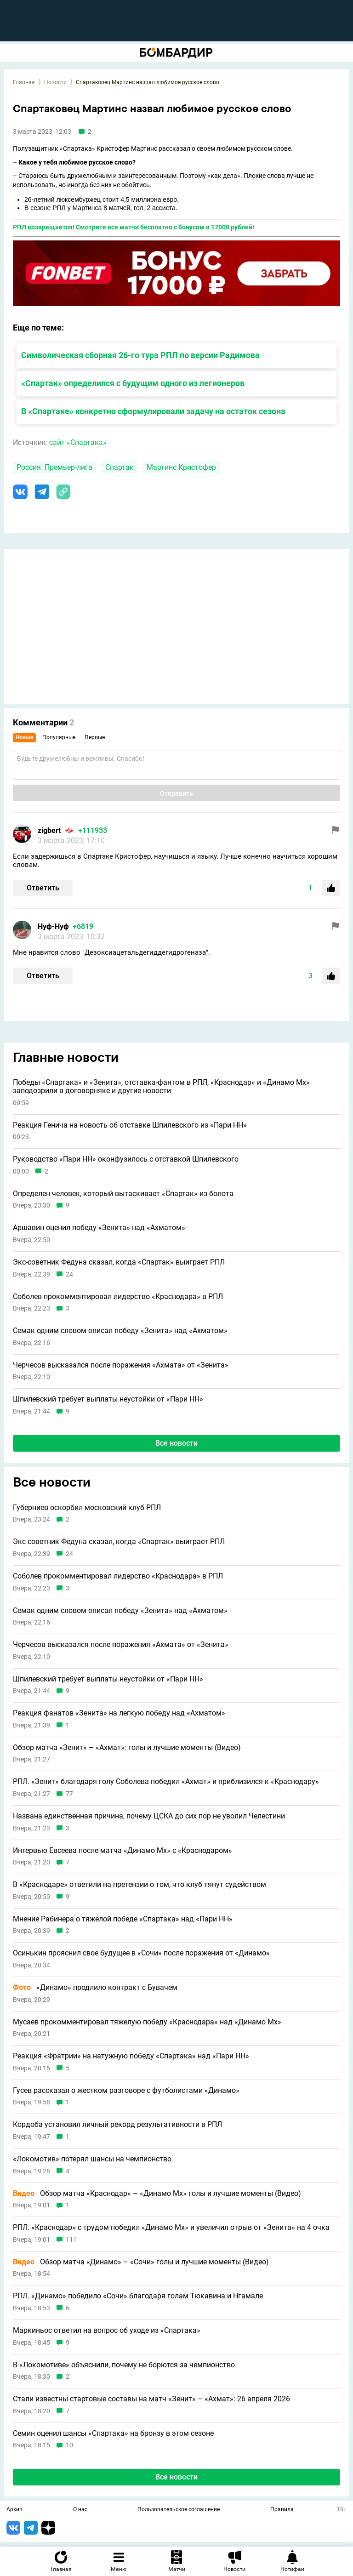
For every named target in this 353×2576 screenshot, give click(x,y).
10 (69, 2445)
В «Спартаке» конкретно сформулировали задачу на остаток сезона (153, 411)
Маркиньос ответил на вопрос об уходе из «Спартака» (106, 2330)
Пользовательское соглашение (178, 2510)
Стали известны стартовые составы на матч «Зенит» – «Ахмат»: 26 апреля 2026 (151, 2399)
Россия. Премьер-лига (54, 467)
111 (71, 2239)
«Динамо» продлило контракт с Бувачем (95, 1987)
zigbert (49, 830)
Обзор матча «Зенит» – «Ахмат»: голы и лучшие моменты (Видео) (127, 1748)
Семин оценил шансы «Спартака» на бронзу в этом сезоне (113, 2433)
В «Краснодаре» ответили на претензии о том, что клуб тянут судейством (139, 1885)
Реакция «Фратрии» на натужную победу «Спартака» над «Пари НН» (131, 2056)
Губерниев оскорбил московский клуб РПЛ (87, 1508)
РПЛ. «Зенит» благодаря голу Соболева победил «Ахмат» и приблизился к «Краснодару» (166, 1782)
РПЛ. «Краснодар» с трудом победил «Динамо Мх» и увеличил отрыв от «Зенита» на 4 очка (171, 2227)
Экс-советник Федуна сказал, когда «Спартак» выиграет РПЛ (119, 1262)
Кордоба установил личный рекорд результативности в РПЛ (117, 2124)
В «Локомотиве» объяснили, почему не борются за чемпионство (124, 2365)
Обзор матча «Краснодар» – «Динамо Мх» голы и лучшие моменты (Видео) (157, 2193)
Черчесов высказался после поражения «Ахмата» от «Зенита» (120, 1365)
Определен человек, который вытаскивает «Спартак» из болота (123, 1194)
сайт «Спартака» (78, 442)
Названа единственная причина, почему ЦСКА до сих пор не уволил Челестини (149, 1816)
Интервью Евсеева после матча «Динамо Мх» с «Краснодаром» (122, 1851)
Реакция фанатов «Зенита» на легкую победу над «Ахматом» (119, 1713)
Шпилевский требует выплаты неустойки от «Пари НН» (108, 1399)
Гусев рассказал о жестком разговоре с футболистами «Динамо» (126, 2090)
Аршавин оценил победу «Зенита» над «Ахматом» (99, 1228)
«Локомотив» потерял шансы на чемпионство (92, 2159)
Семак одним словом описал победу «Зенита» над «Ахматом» (120, 1331)
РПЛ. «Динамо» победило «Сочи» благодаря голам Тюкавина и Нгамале (138, 2296)
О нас (80, 2510)
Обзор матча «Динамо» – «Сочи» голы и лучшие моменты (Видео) (141, 2262)
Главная (24, 82)
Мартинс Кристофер (181, 467)
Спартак (119, 467)
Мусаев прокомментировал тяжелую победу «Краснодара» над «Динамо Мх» (147, 2022)
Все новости (176, 1443)
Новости (55, 82)
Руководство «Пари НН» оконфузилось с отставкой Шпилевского (126, 1159)
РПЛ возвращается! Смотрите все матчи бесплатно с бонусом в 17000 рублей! (133, 227)
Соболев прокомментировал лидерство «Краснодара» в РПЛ (118, 1297)
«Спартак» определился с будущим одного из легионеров (133, 383)
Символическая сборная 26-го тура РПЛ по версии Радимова (140, 355)
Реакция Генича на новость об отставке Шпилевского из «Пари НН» (130, 1125)
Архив (14, 2510)
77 (69, 1793)
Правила (282, 2510)
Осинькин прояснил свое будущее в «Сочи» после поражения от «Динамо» (141, 1953)
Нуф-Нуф (53, 926)
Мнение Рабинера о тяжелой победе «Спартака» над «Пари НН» (123, 1919)
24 (69, 1274)
